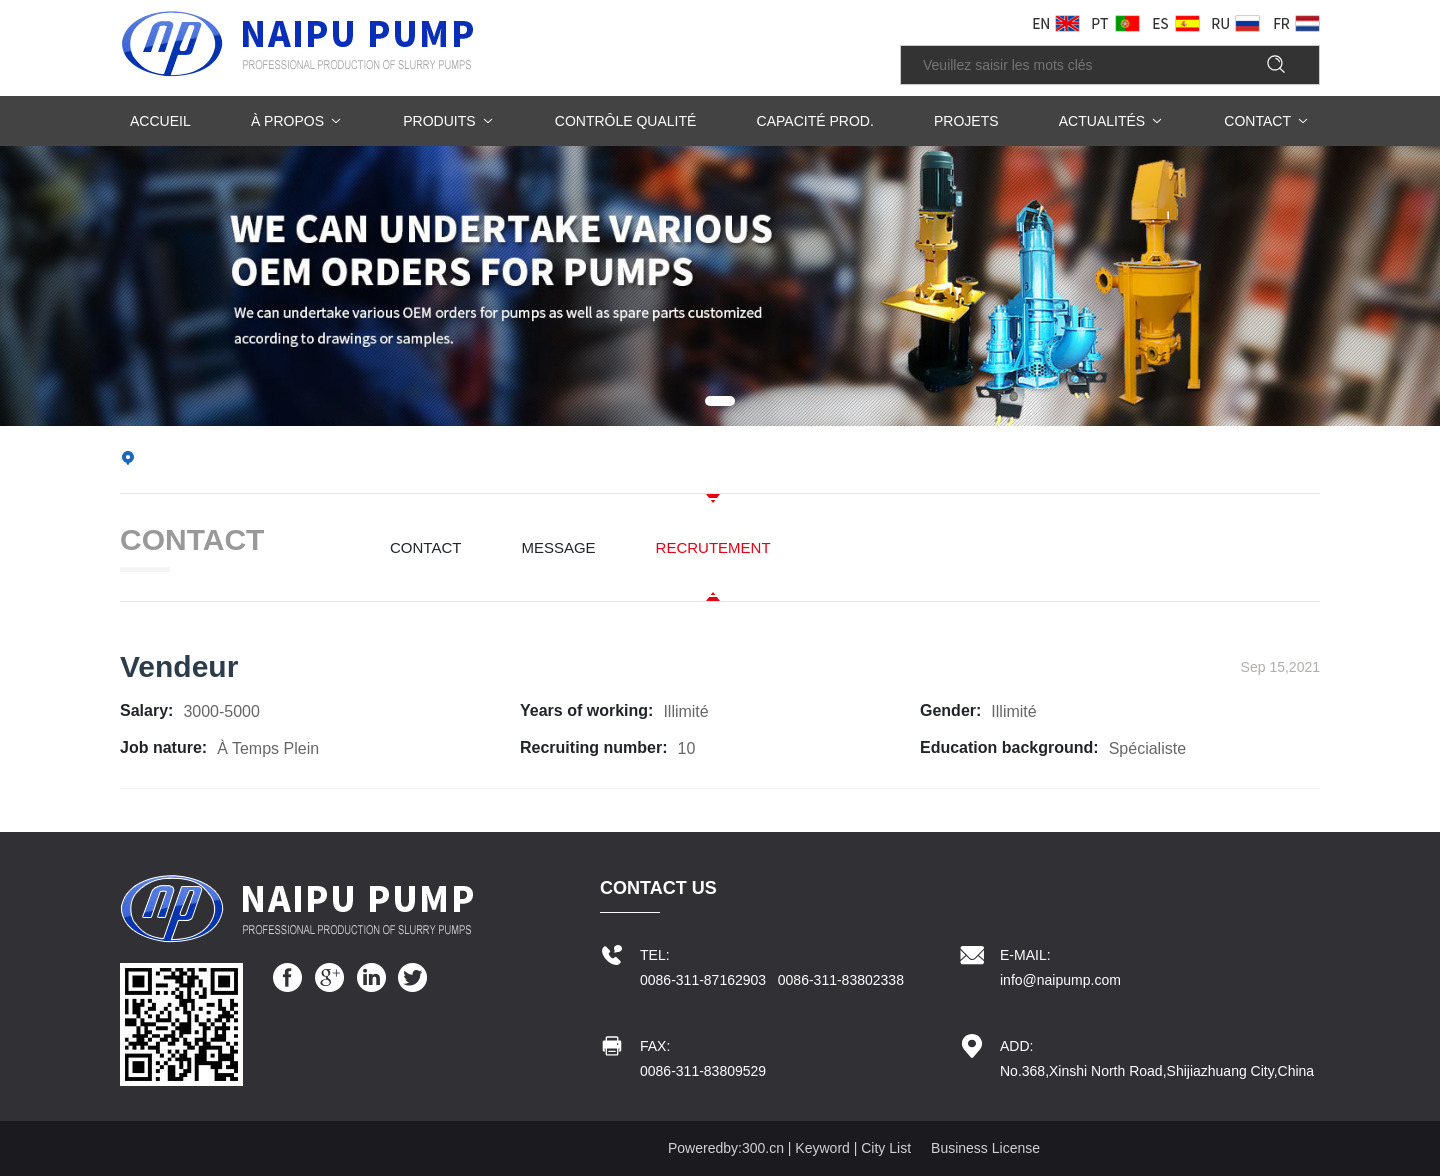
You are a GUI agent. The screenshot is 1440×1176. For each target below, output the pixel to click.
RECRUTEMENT (713, 547)
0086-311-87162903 (703, 980)
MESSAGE (558, 547)
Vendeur (179, 666)
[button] (720, 401)
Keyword (822, 1148)
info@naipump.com (1060, 980)
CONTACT (425, 547)
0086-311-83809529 (703, 1071)
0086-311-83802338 (841, 980)
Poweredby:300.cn (726, 1148)
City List (886, 1148)
